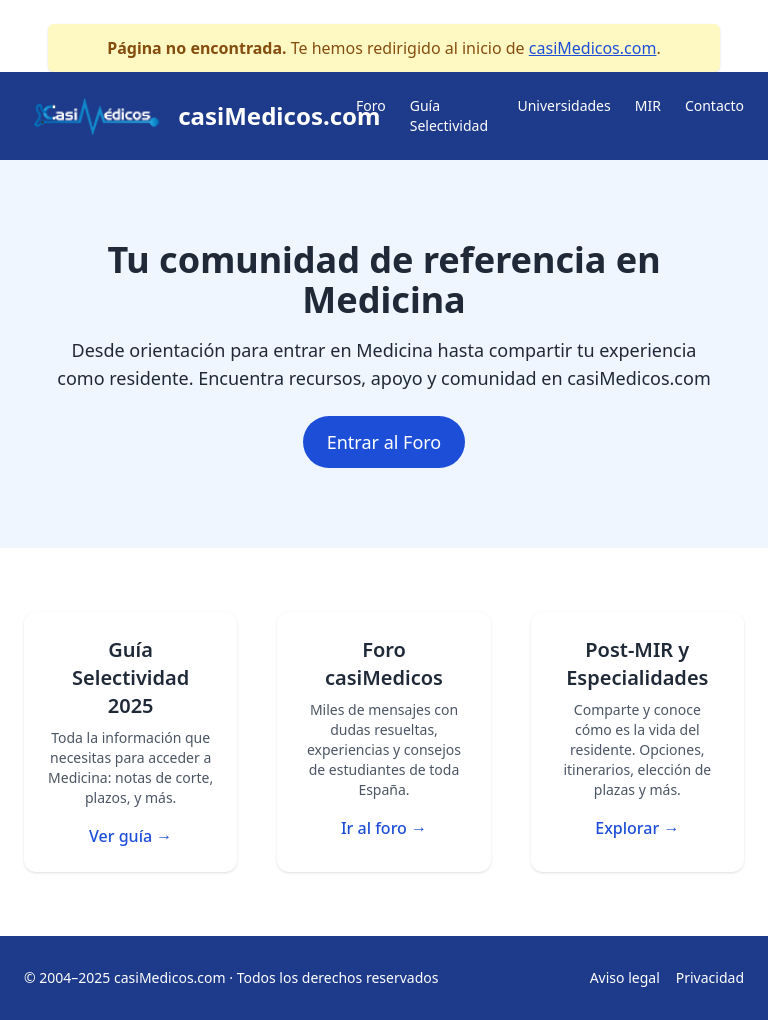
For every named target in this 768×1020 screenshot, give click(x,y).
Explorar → (637, 828)
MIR (648, 105)
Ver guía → (130, 836)
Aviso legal (625, 977)
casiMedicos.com (593, 48)
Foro (371, 105)
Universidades (563, 105)
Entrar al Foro (384, 442)
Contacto (714, 105)
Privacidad (710, 977)
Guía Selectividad (449, 115)
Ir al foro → (384, 828)
